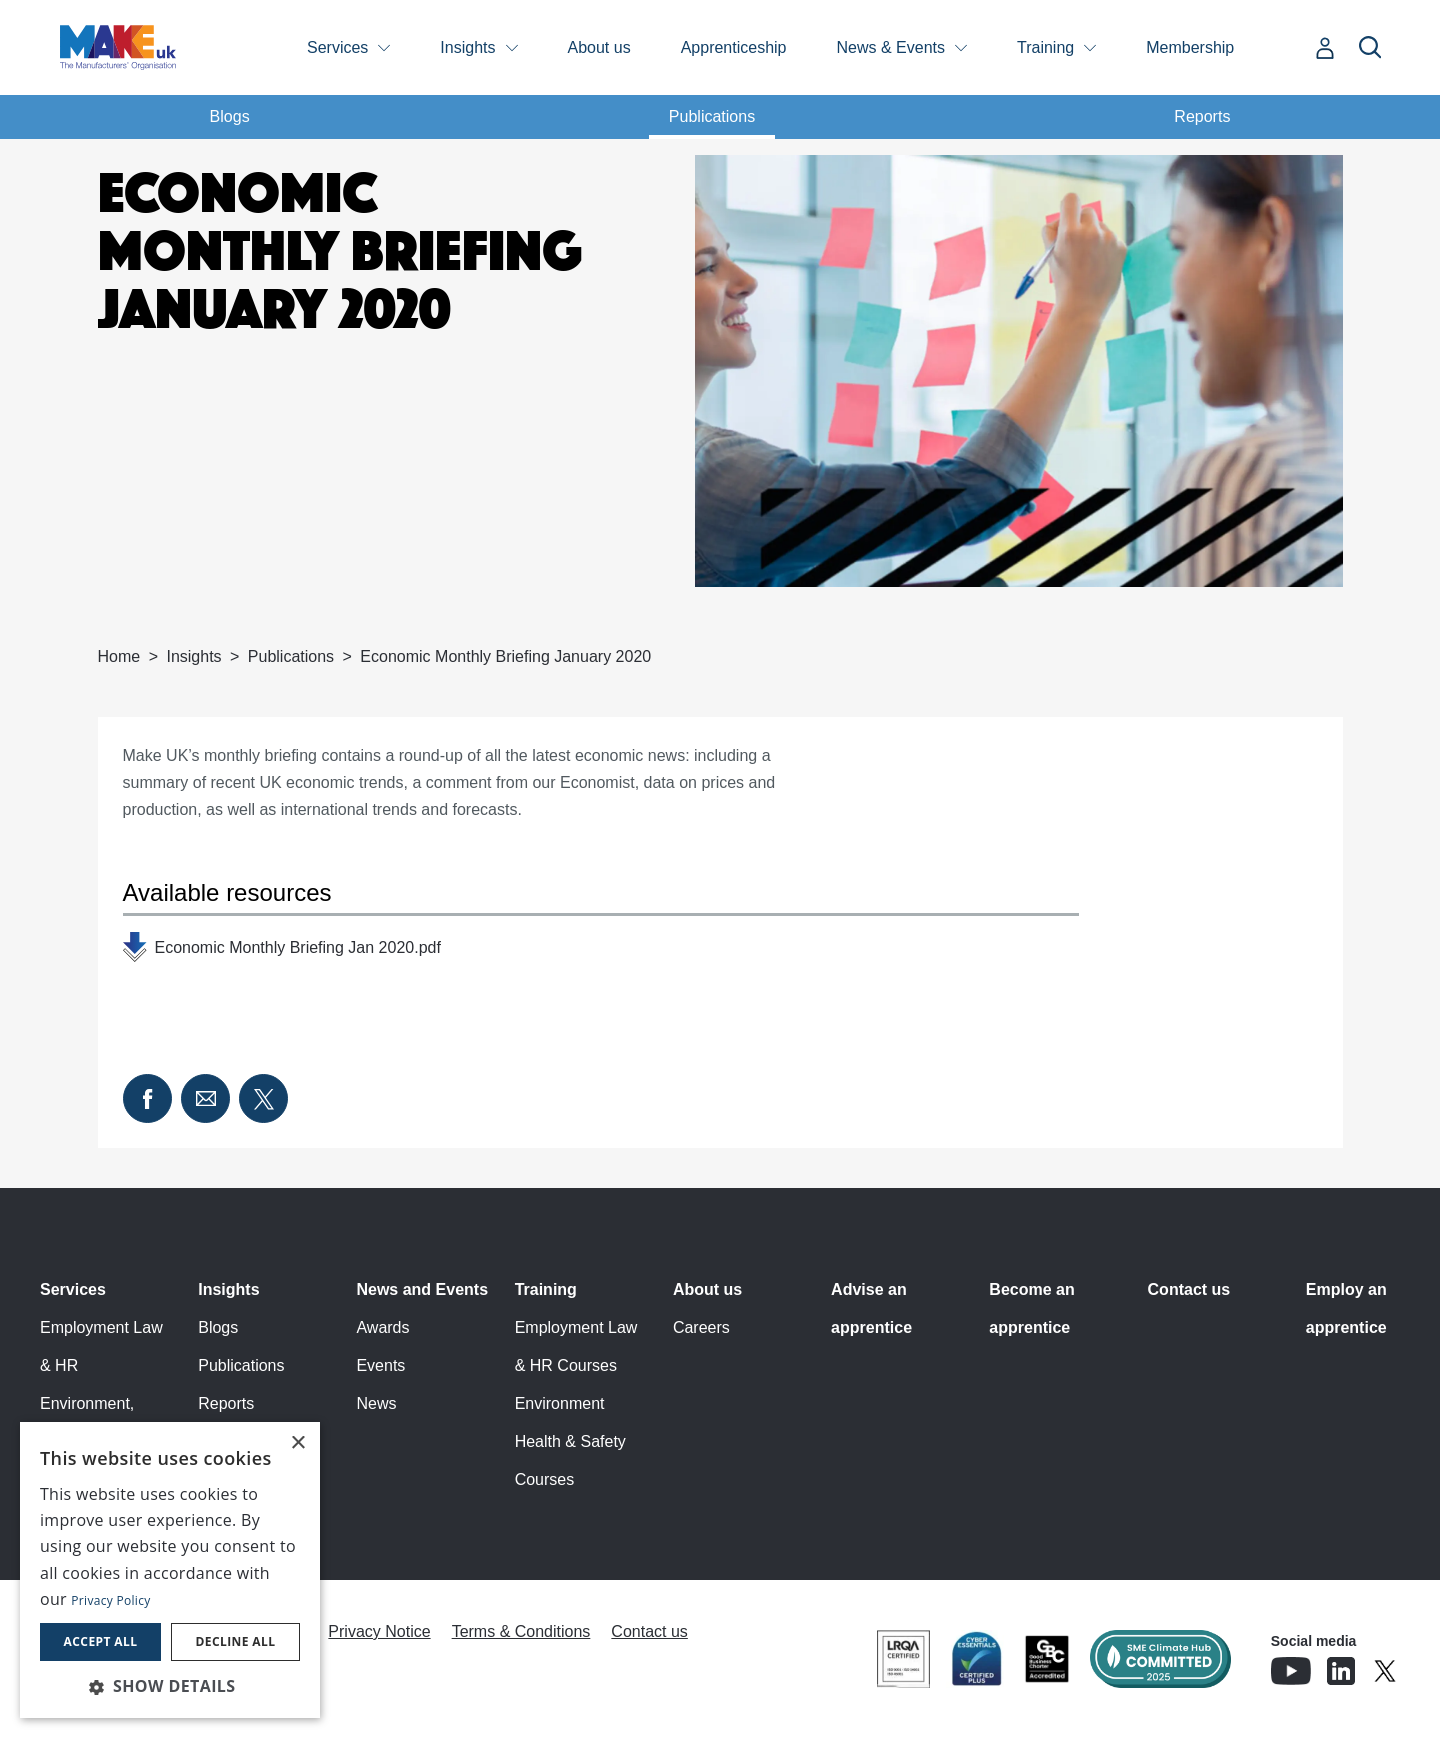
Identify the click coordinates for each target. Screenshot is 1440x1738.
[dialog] (170, 1570)
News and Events (422, 1289)
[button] (170, 1686)
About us (599, 47)
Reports (1202, 116)
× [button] (297, 1443)
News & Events (891, 47)
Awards (382, 1327)
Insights (467, 47)
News (376, 1403)
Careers (701, 1327)
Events (380, 1365)
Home (119, 656)
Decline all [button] (236, 1641)
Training (1045, 47)
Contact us (1189, 1289)
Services (337, 47)
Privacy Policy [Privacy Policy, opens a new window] (110, 1600)
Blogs (230, 116)
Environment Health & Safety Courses (570, 1441)
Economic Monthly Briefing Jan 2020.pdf (298, 947)
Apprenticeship (734, 47)
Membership (1190, 47)
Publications (712, 116)
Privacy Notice (379, 1631)
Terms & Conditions (521, 1631)
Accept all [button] (101, 1641)
